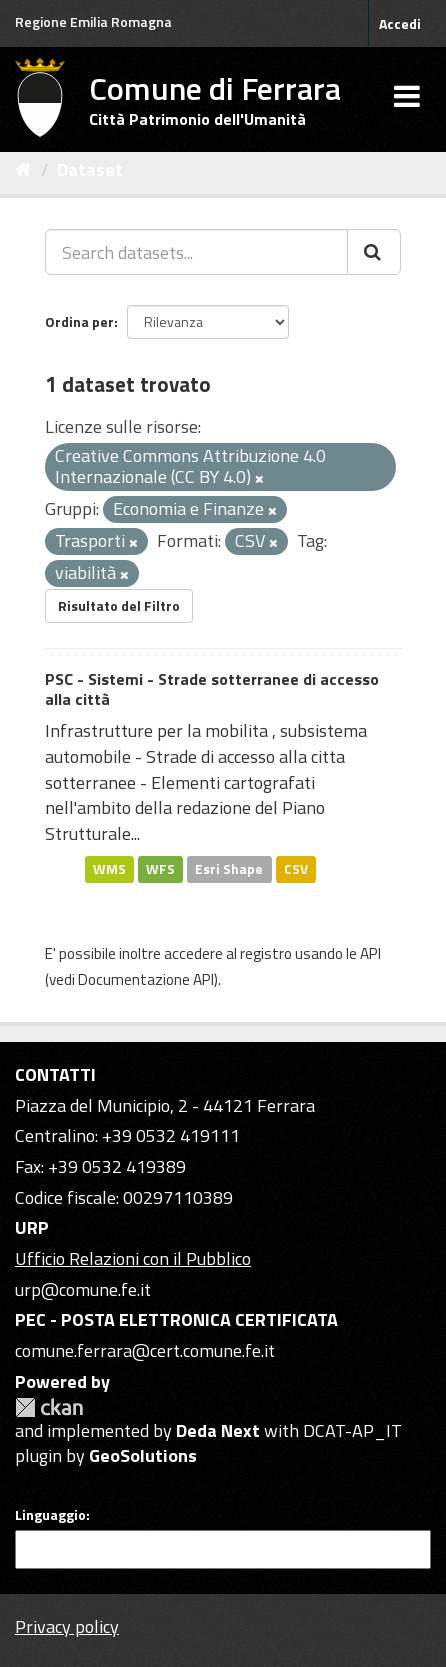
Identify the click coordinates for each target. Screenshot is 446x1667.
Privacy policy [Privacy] (67, 1626)
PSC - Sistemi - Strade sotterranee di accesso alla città (212, 689)
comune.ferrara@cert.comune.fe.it (145, 1350)
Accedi (400, 23)
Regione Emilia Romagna (93, 21)
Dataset (90, 169)
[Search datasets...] (196, 252)
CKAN (49, 1407)
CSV (296, 869)
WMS (109, 869)
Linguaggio (50, 1515)
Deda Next (218, 1430)
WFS (160, 869)
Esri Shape (229, 869)
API (370, 953)
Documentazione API (146, 979)
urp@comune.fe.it (83, 1289)
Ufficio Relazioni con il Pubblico (133, 1258)
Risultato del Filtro (119, 605)
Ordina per (79, 321)
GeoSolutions (143, 1455)
